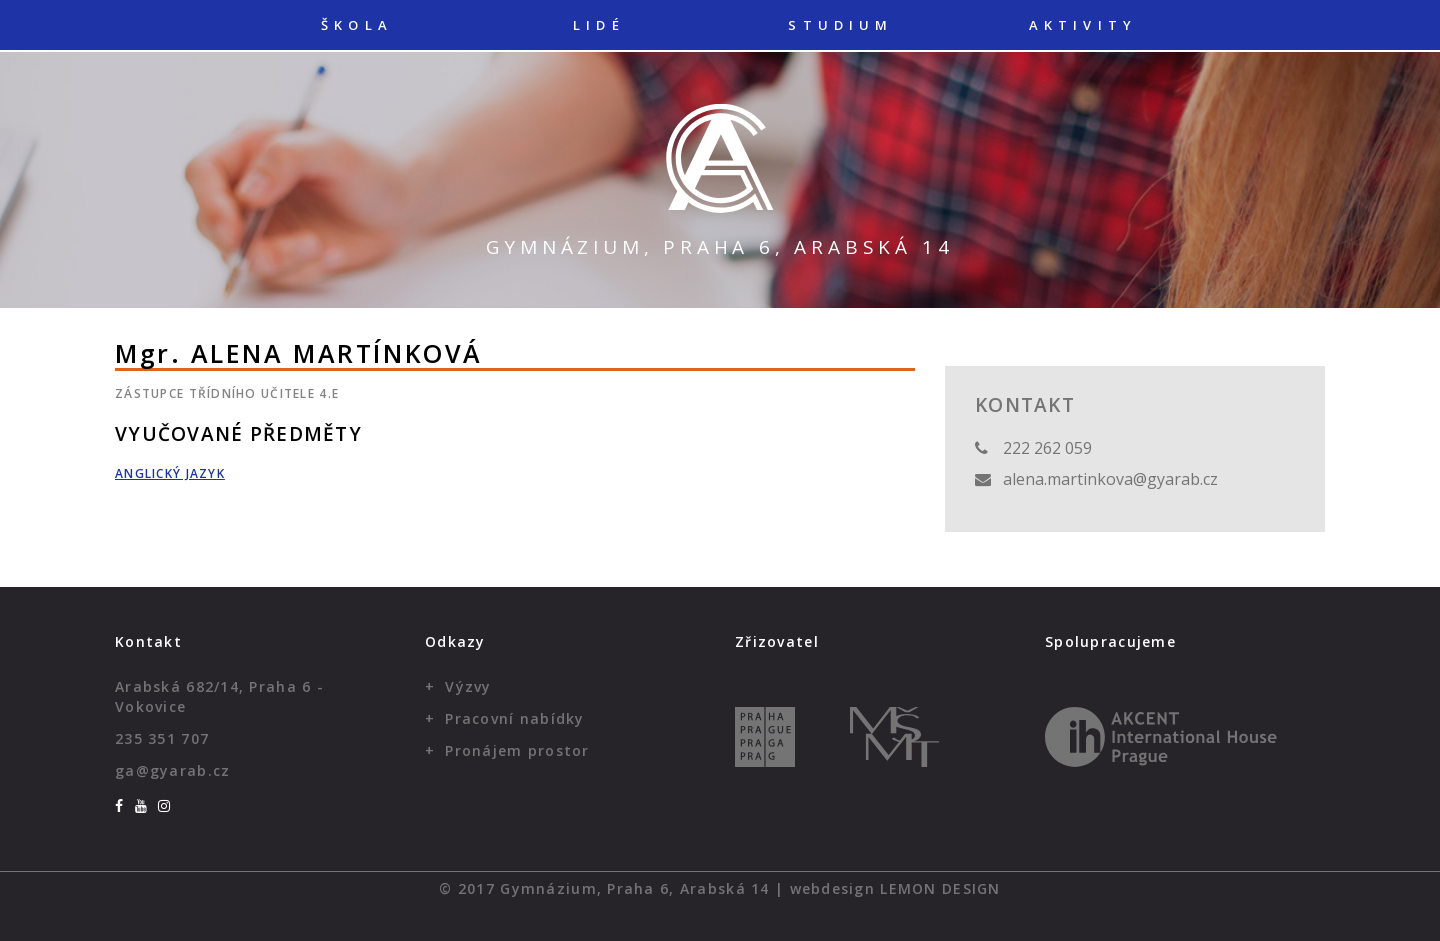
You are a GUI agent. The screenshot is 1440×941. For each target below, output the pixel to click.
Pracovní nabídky (514, 718)
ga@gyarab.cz (172, 770)
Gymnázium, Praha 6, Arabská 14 (719, 247)
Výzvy (468, 686)
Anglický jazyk (170, 473)
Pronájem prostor (517, 750)
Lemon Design (940, 888)
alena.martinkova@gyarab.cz (1110, 479)
